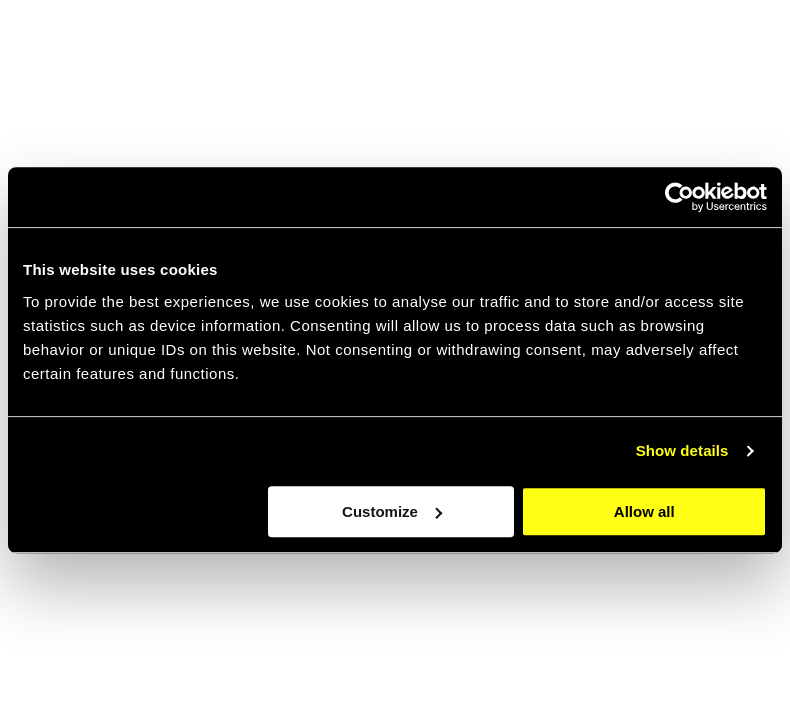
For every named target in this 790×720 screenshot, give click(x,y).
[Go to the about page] (600, 573)
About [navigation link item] (464, 50)
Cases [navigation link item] (624, 50)
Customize (392, 511)
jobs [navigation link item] (544, 50)
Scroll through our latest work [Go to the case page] (180, 661)
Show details (682, 450)
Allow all (644, 511)
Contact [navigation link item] (714, 50)
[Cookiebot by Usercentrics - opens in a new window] (679, 197)
